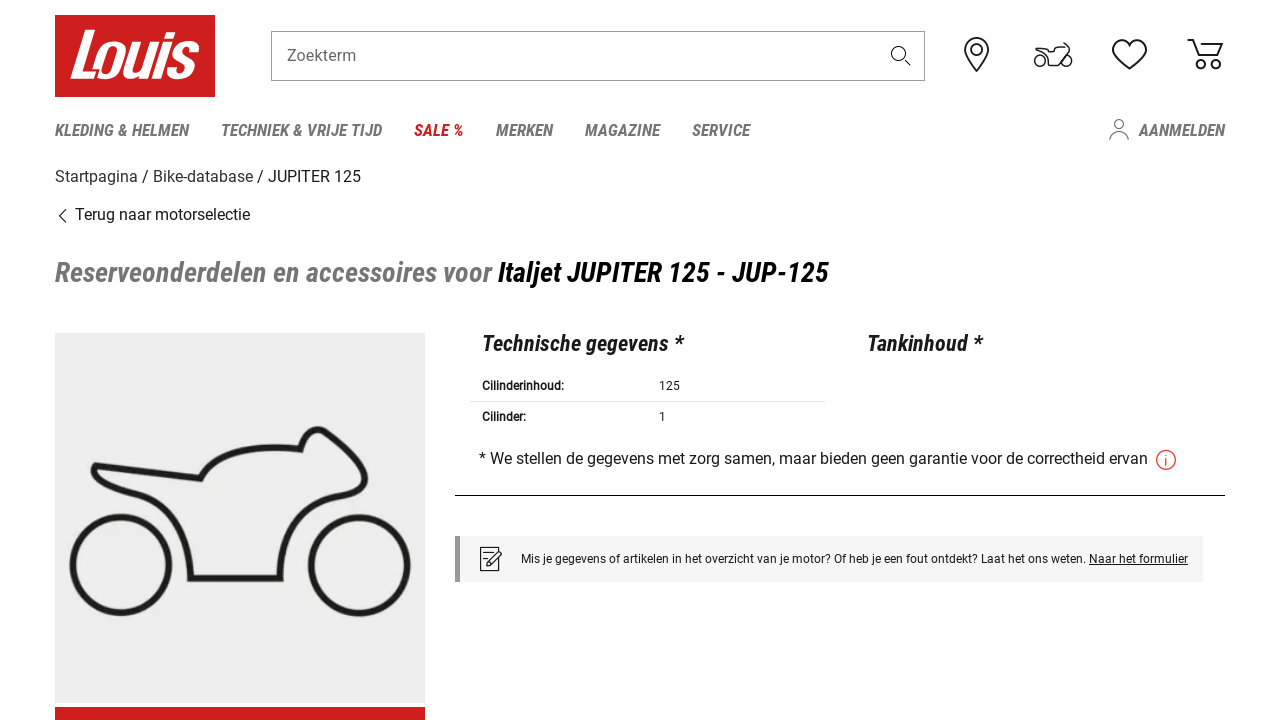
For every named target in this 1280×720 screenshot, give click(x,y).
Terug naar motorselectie (152, 214)
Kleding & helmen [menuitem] (122, 130)
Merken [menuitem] (524, 130)
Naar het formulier (1138, 558)
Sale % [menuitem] (439, 130)
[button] (901, 56)
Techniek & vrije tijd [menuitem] (301, 130)
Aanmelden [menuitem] (1182, 130)
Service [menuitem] (721, 130)
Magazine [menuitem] (622, 130)
